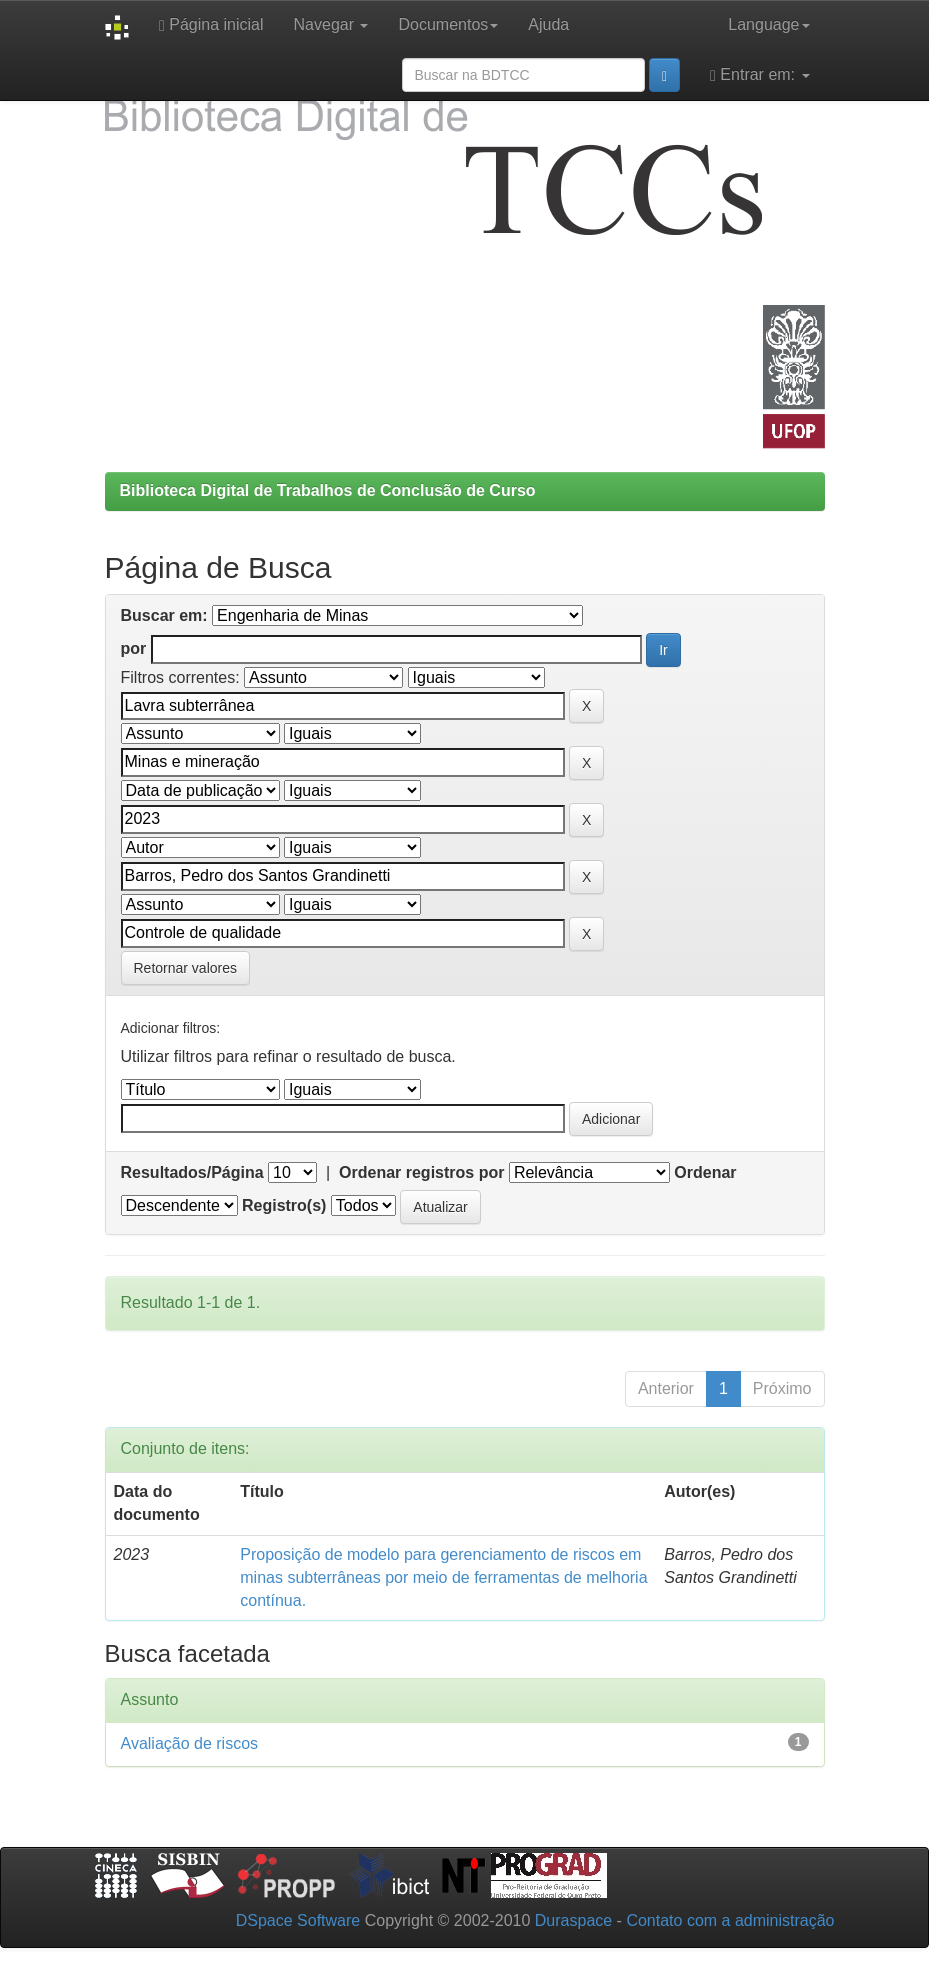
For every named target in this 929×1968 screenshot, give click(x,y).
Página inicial (211, 25)
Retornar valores (186, 968)
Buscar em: (164, 615)
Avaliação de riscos (190, 1743)
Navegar (331, 24)
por (134, 648)
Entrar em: (759, 75)
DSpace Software (298, 1920)
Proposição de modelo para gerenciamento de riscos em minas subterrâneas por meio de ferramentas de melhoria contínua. (443, 1577)
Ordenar (705, 1172)
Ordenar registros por (421, 1172)
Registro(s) (284, 1205)
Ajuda (548, 24)
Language (768, 24)
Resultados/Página (192, 1172)
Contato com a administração (730, 1920)
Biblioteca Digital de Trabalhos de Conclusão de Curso (328, 490)
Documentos (448, 24)
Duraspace (573, 1920)
